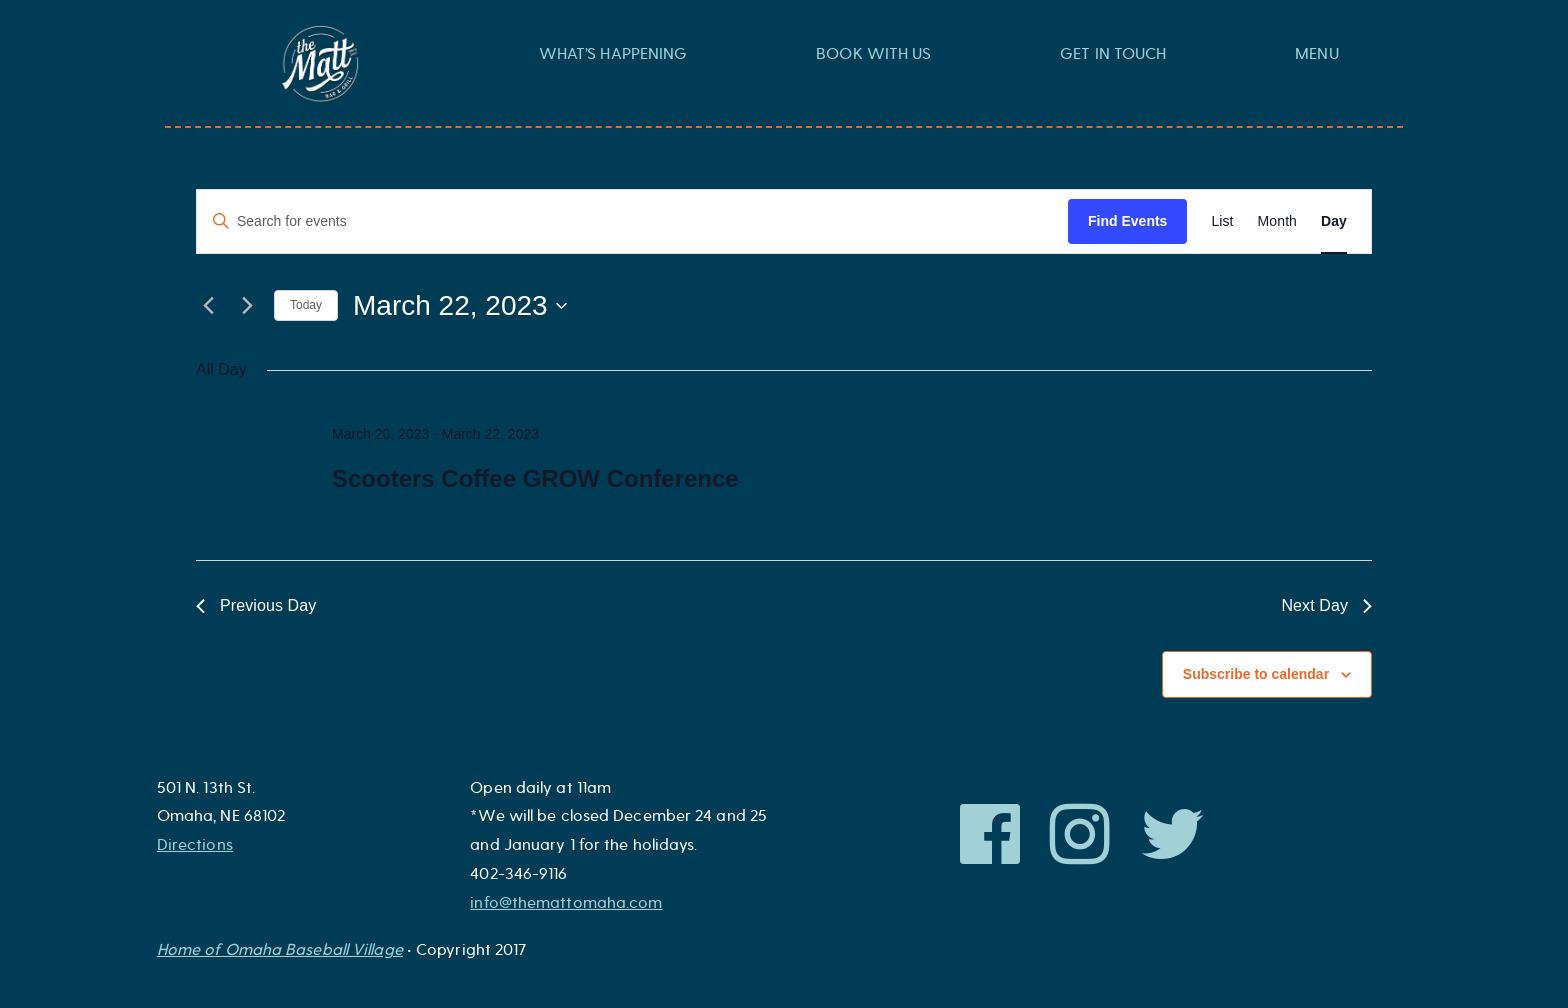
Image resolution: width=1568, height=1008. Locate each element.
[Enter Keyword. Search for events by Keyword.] (632, 221)
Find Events (1127, 221)
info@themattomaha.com (566, 903)
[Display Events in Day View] (1334, 221)
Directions (195, 845)
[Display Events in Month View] (1277, 221)
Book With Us (873, 54)
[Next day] (247, 306)
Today (306, 305)
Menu (1316, 54)
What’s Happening (613, 54)
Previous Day (256, 605)
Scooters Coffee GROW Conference (535, 478)
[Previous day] (208, 306)
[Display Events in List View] (1222, 221)
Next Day (1326, 605)
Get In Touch (1113, 54)
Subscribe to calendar (1256, 674)
